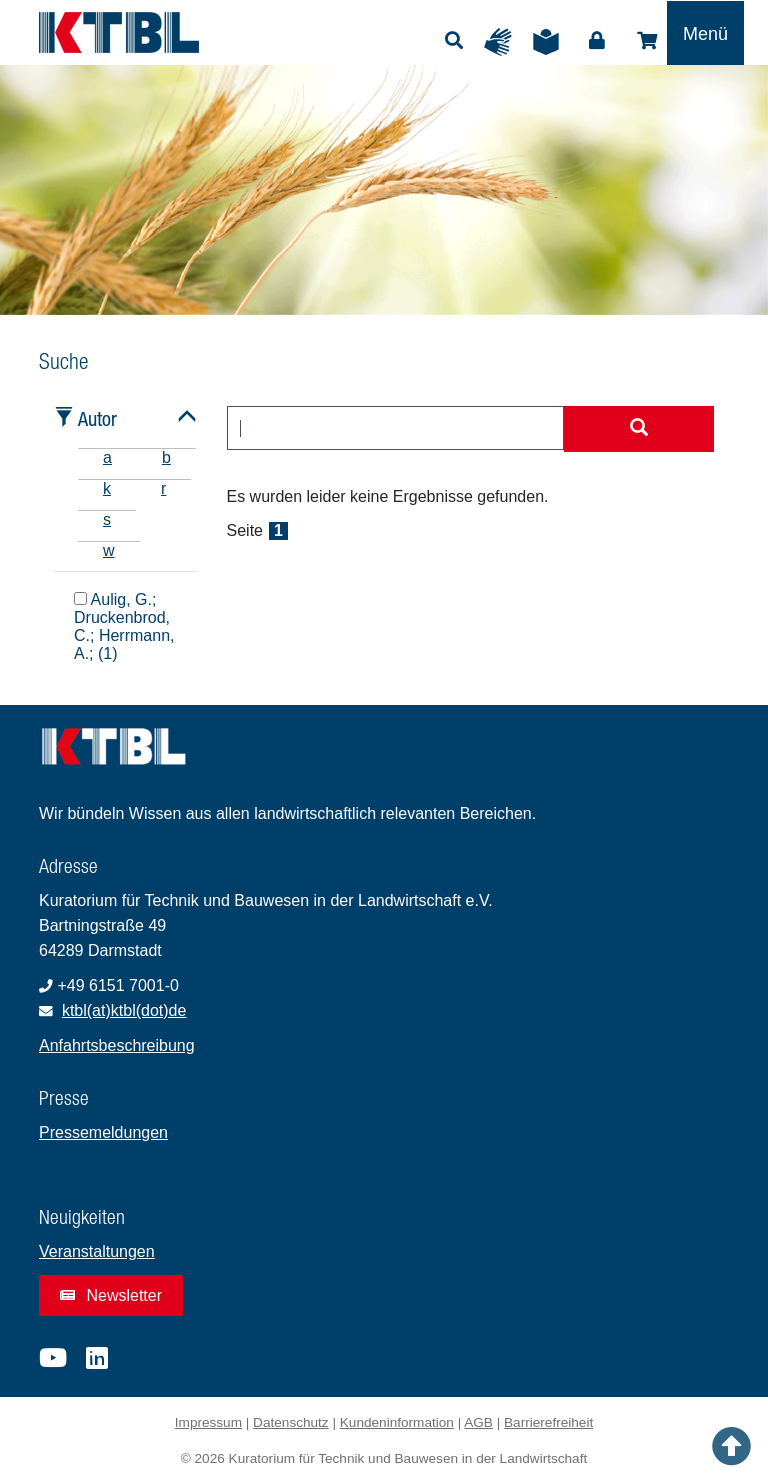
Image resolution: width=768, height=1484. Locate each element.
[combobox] (396, 428)
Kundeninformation (397, 1422)
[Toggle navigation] (705, 33)
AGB (478, 1422)
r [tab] (163, 488)
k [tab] (107, 488)
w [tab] (109, 550)
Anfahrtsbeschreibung (117, 1045)
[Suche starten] (639, 429)
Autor (97, 418)
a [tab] (107, 457)
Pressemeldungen (103, 1132)
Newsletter (111, 1295)
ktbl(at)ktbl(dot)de (124, 1010)
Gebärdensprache (503, 42)
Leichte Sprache (551, 42)
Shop (647, 41)
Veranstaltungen (97, 1251)
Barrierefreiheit (548, 1422)
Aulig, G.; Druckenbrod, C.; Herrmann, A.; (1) (124, 626)
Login (597, 41)
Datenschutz (291, 1422)
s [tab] (107, 519)
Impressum (208, 1422)
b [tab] (166, 457)
